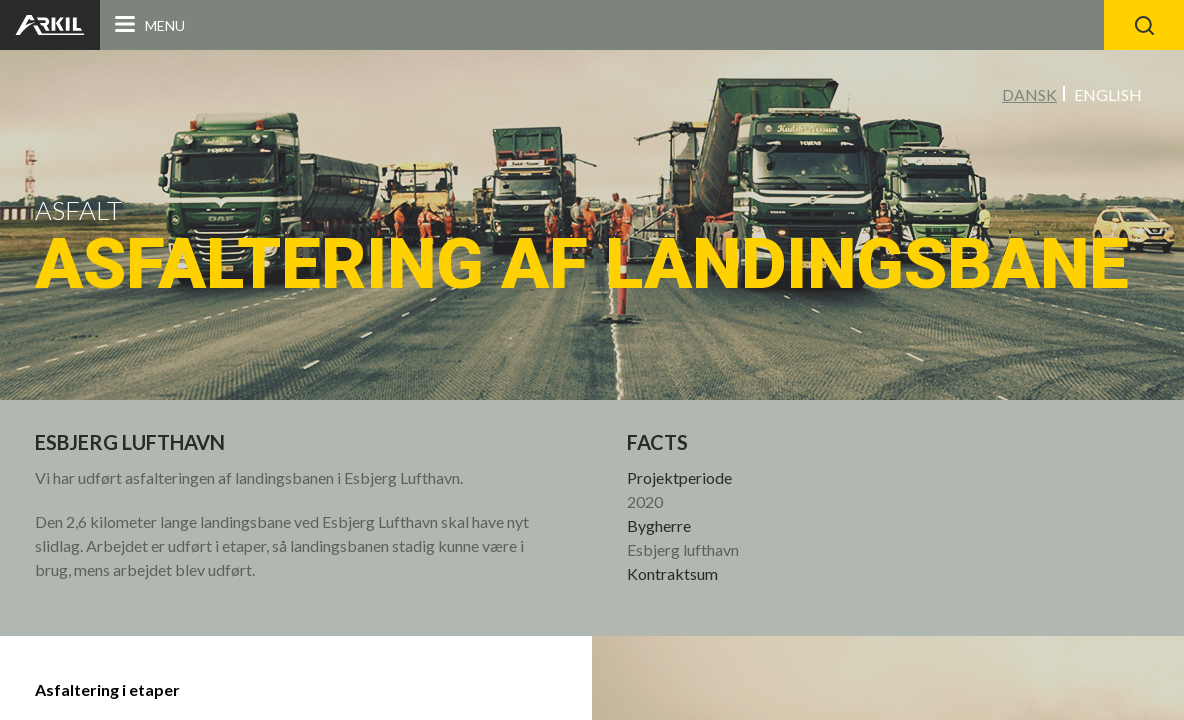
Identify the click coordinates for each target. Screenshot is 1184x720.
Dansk (1029, 94)
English (1108, 94)
